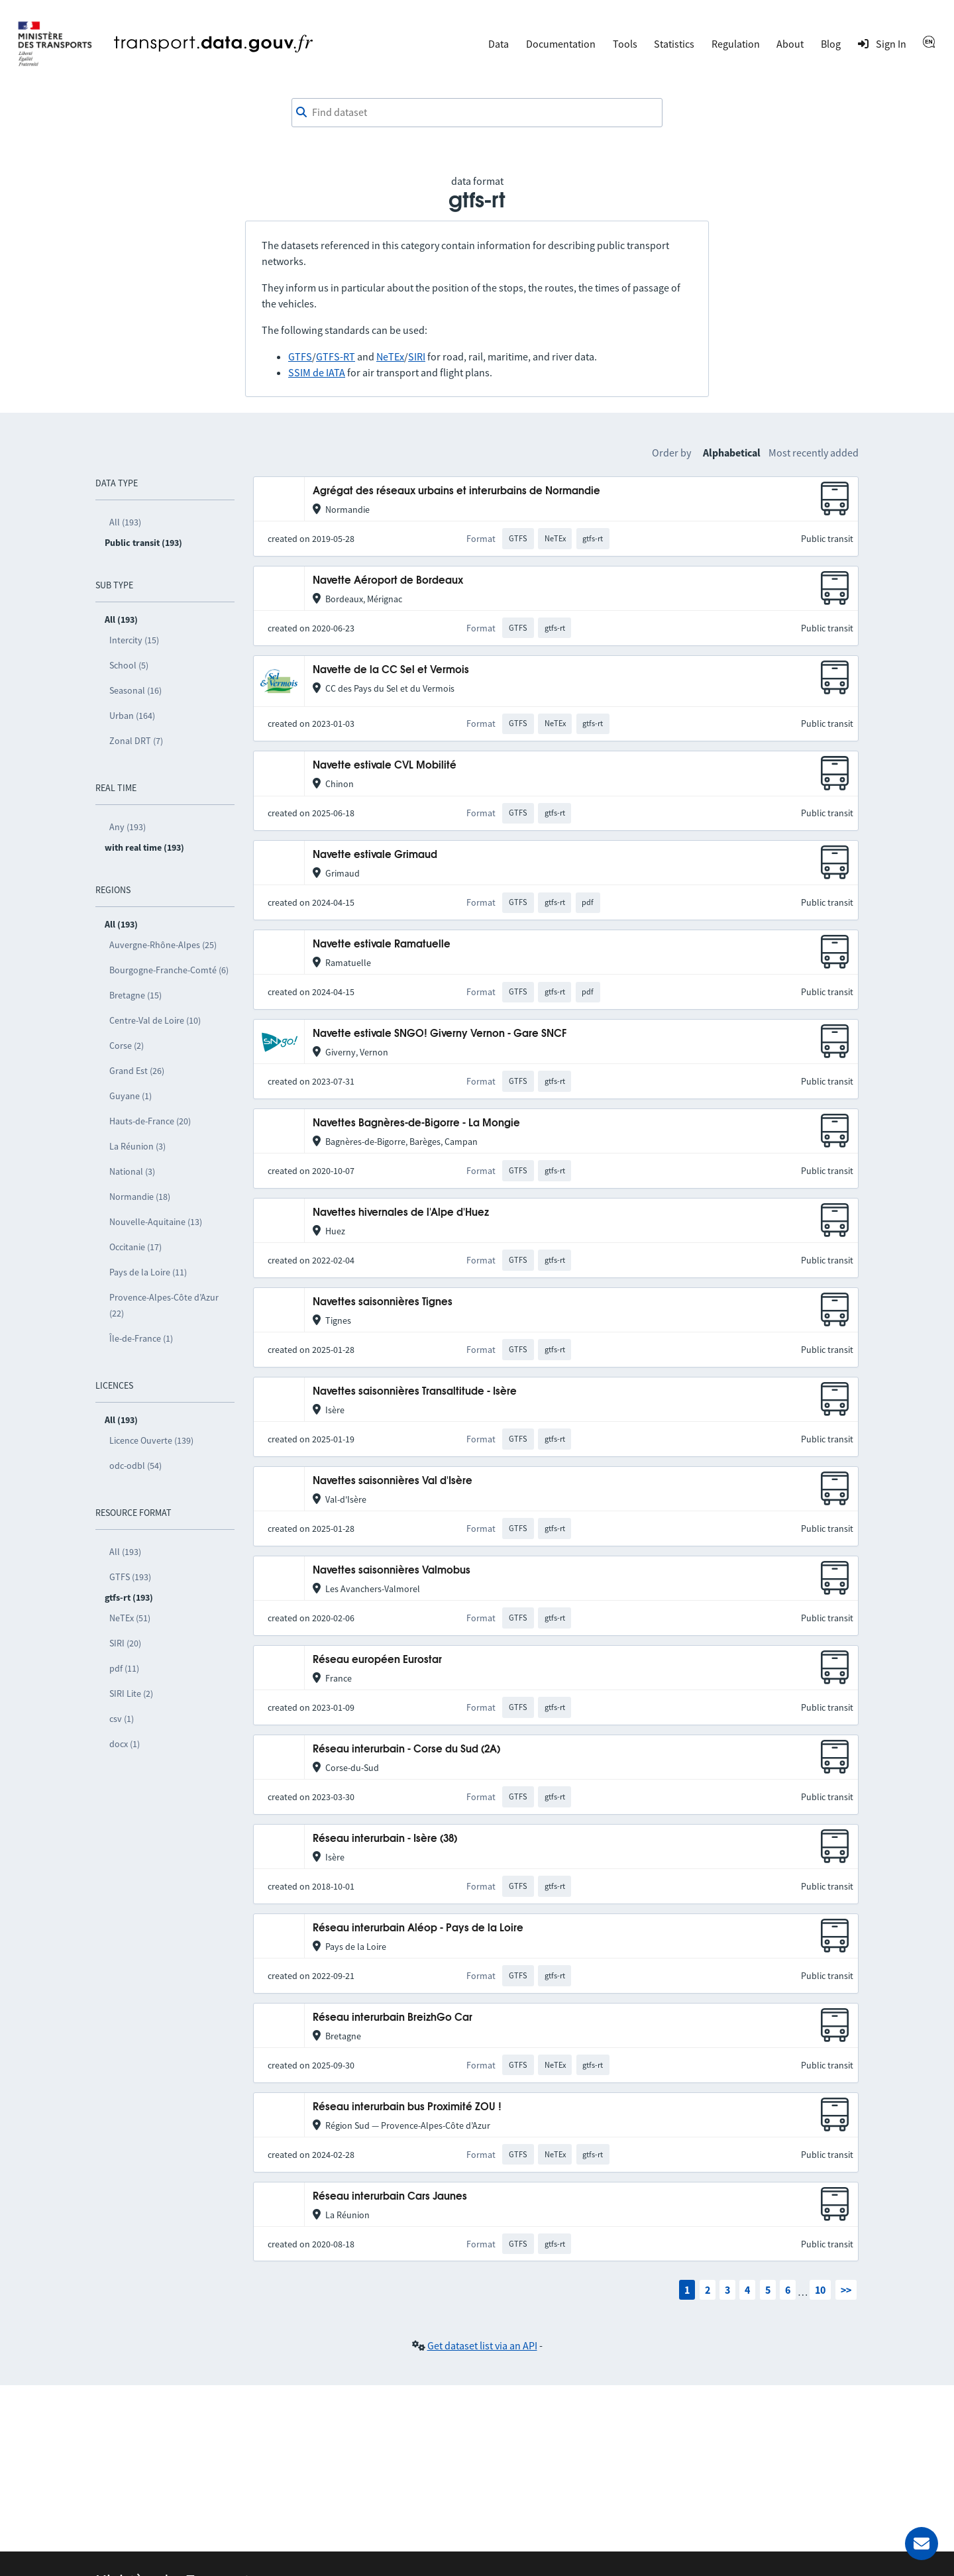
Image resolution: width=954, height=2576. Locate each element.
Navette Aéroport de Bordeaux (388, 581)
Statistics (674, 43)
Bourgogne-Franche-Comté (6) (169, 970)
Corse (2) (126, 1045)
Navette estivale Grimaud (375, 855)
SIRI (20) (125, 1643)
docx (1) (124, 1744)
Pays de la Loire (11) (148, 1272)
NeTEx (390, 356)
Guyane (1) (130, 1096)
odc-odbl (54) (135, 1466)
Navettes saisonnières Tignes (382, 1302)
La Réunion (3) (137, 1146)
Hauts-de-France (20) (150, 1121)
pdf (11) (124, 1668)
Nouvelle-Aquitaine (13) (155, 1222)
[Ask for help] (921, 2543)
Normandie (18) (139, 1197)
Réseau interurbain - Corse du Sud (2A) (406, 1749)
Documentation (561, 43)
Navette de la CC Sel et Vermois (391, 670)
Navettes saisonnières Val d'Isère (392, 1481)
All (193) (125, 522)
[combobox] (477, 112)
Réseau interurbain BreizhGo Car (392, 2018)
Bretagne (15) (135, 995)
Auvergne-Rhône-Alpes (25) (163, 945)
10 (820, 2289)
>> (846, 2289)
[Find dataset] (477, 112)
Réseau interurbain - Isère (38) (385, 1839)
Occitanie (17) (135, 1247)
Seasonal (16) (135, 690)
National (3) (132, 1171)
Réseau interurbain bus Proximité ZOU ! (407, 2107)
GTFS (300, 356)
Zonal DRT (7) (136, 741)
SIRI (416, 356)
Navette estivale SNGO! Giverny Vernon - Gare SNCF (439, 1034)
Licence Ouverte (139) (151, 1440)
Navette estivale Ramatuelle (381, 944)
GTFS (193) (130, 1577)
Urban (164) (132, 716)
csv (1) (121, 1719)
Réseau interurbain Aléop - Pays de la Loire (418, 1928)
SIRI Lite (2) (131, 1693)
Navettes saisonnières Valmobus (391, 1571)
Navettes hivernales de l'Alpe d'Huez (401, 1213)
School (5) (128, 665)
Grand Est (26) (136, 1071)
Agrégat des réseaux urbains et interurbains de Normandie (456, 491)
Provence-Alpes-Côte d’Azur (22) (164, 1305)
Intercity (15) (134, 640)
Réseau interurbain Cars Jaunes (390, 2197)
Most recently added (813, 452)
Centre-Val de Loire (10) (155, 1020)
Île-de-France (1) (141, 1338)
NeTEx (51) (129, 1618)
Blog (831, 43)
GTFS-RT (335, 356)
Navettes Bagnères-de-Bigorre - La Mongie (416, 1123)
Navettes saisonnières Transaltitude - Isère (415, 1392)
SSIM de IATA (316, 372)
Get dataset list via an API (482, 2345)
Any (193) (127, 827)
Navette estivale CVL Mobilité (384, 766)
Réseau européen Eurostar (377, 1660)
